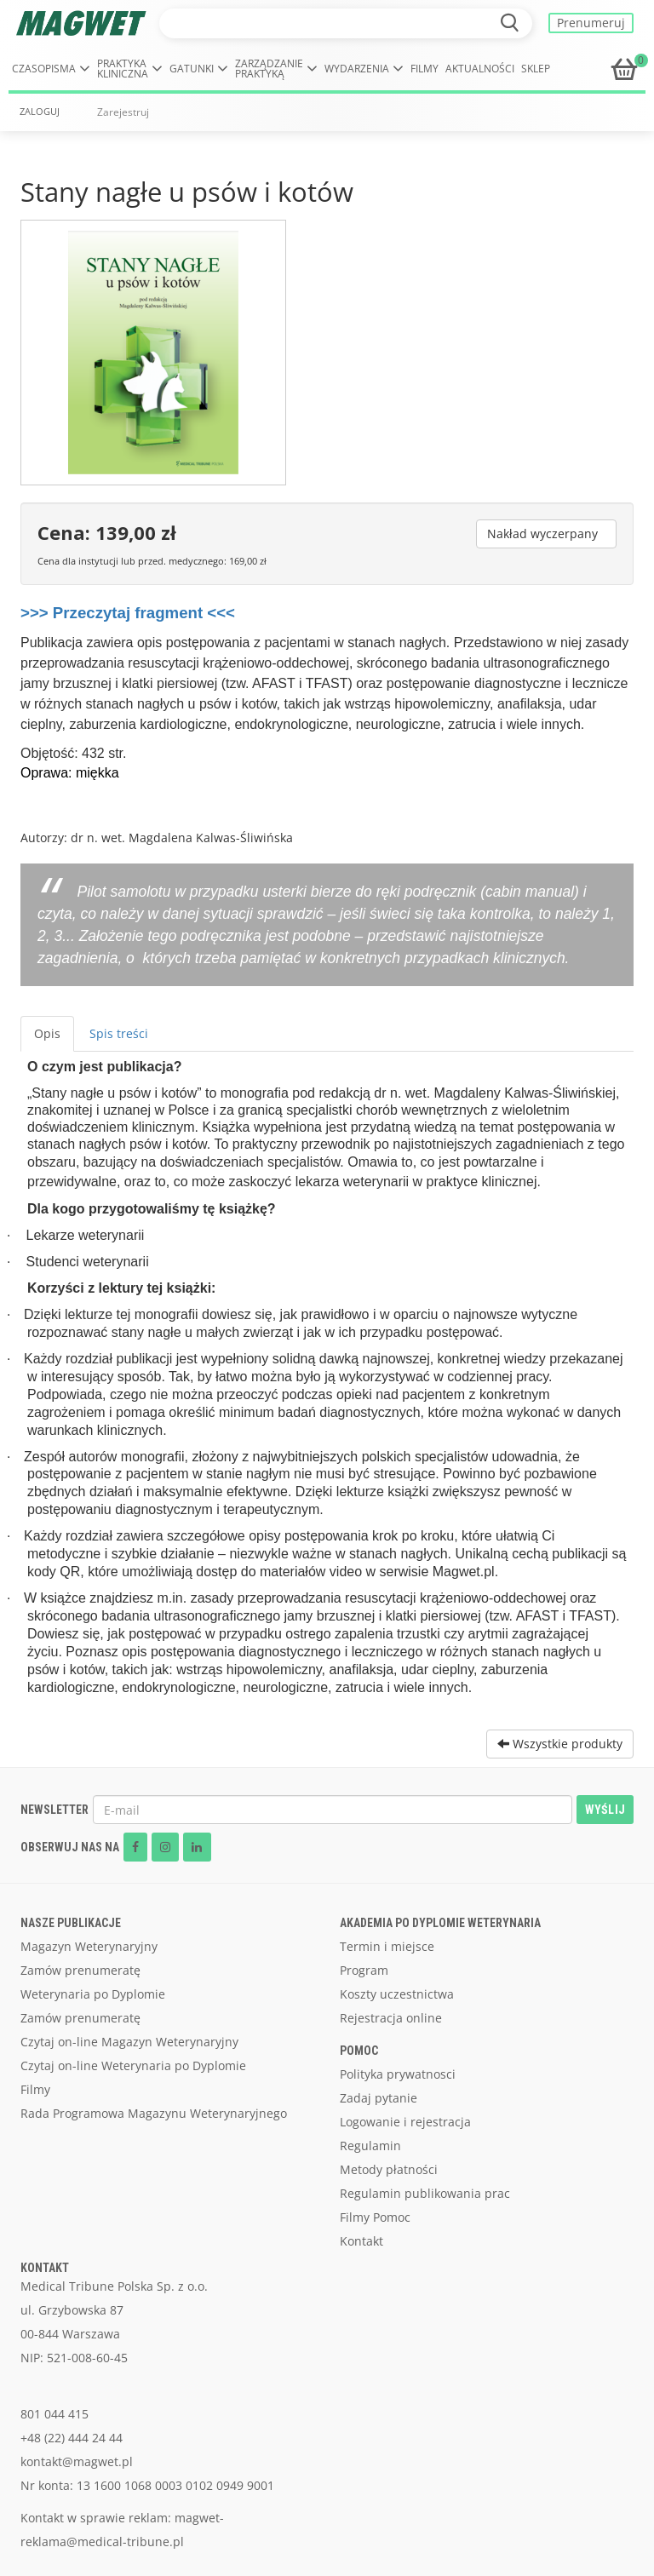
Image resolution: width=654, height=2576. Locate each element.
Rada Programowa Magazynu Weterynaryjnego (153, 2113)
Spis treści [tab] (118, 1033)
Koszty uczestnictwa (397, 1994)
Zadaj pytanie (378, 2098)
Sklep (535, 68)
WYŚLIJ (605, 1809)
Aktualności (479, 68)
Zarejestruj (123, 112)
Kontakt (361, 2241)
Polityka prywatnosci (398, 2074)
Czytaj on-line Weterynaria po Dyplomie (133, 2065)
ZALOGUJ (40, 112)
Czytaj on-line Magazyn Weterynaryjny (129, 2042)
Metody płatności (389, 2169)
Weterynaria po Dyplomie (92, 1994)
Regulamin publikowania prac (425, 2193)
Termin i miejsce (387, 1946)
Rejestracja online (391, 2018)
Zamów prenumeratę (80, 1970)
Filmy (424, 68)
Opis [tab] (47, 1033)
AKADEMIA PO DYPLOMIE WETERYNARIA (440, 1923)
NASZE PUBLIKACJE (70, 1923)
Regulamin (370, 2145)
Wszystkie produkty (559, 1744)
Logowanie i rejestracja (405, 2122)
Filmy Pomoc (375, 2217)
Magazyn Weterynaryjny (89, 1946)
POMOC (359, 2050)
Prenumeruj (591, 22)
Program (364, 1970)
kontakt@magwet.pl (76, 2461)
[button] (51, 69)
